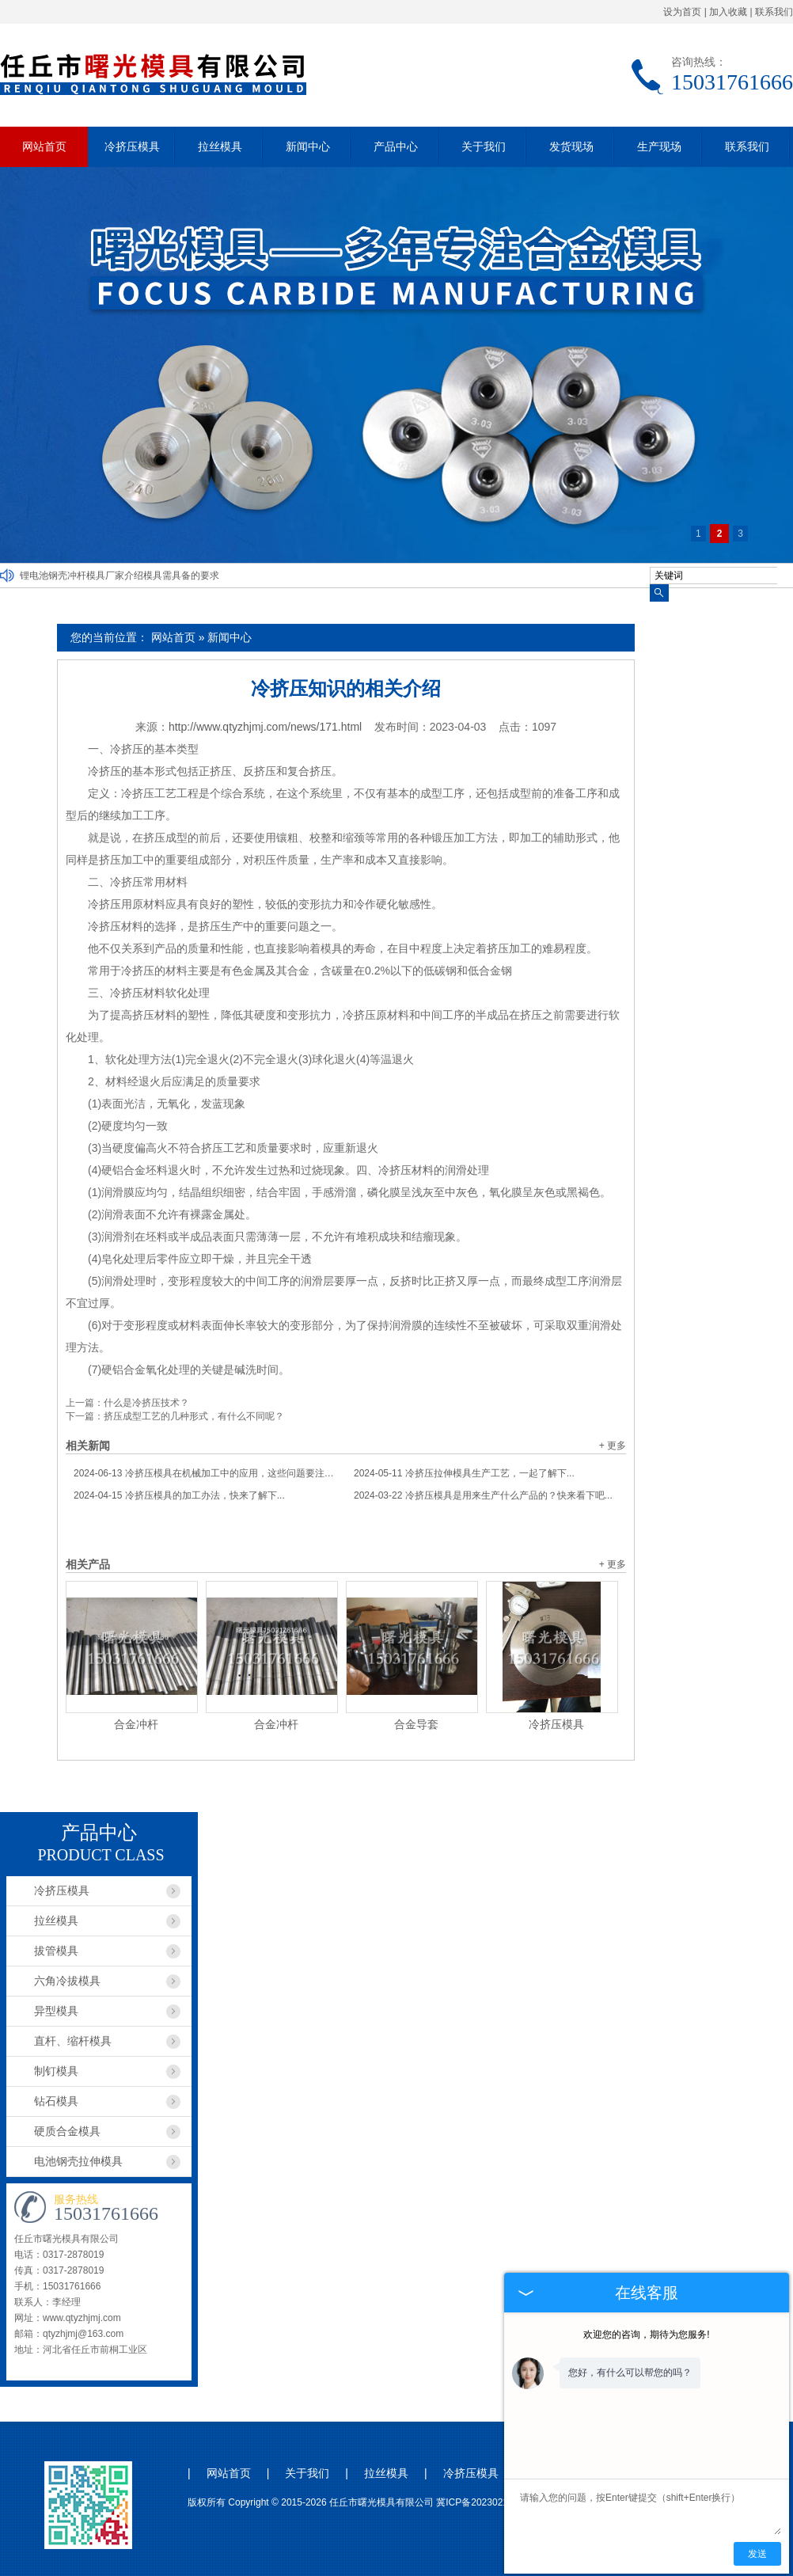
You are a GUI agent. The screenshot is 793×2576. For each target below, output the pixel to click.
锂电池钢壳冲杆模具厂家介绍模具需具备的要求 (119, 575)
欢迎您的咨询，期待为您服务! (646, 2334)
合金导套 (416, 1724)
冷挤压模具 (132, 146)
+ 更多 (612, 1445)
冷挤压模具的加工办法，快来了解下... (179, 1495)
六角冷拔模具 (67, 1980)
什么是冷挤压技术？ (146, 1402)
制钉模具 (56, 2071)
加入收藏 (728, 11)
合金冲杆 (136, 1724)
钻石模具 (56, 2101)
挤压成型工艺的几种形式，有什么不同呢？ (194, 1416)
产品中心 (396, 146)
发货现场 (571, 146)
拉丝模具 (220, 146)
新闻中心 (308, 146)
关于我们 (483, 146)
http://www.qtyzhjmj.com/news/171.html (265, 726)
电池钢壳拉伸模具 (78, 2161)
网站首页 (44, 146)
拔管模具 (56, 1950)
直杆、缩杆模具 (73, 2041)
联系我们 (774, 11)
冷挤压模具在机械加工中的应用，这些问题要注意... (206, 1473)
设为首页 (682, 11)
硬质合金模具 (67, 2131)
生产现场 (659, 146)
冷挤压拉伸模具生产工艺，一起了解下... (464, 1473)
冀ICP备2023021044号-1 (488, 2502)
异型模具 (56, 2010)
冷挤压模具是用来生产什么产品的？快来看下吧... (483, 1495)
